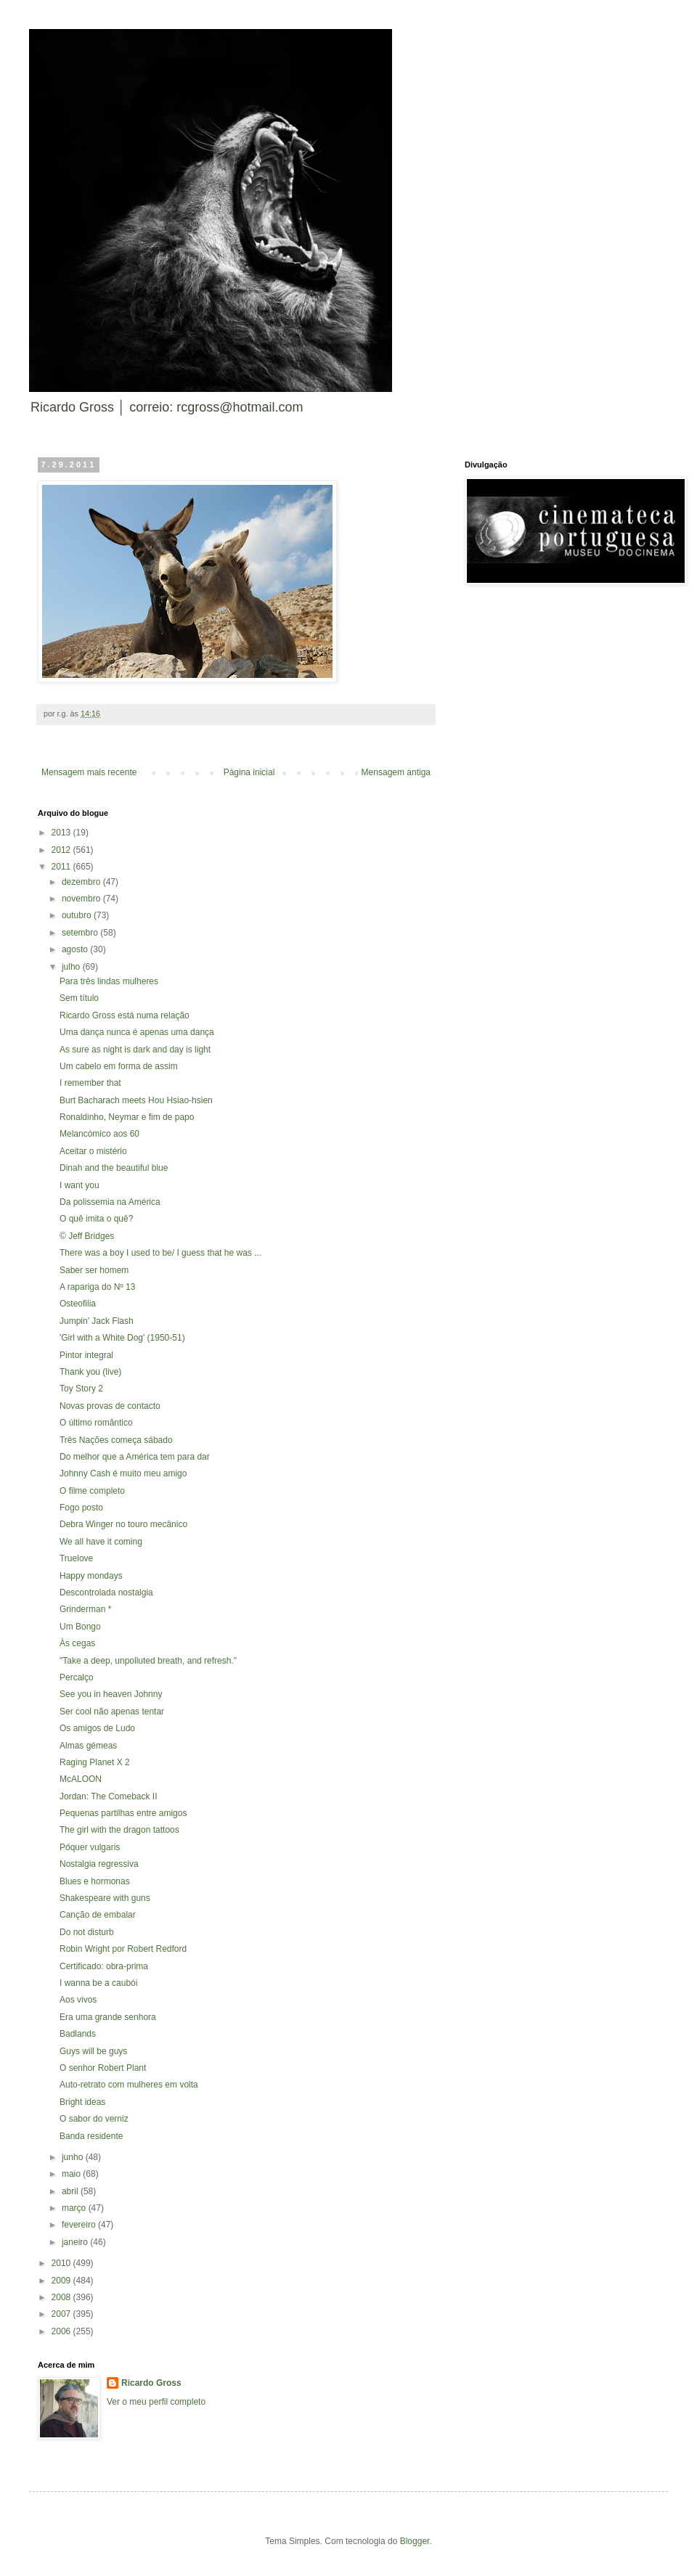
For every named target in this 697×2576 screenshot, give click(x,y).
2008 (62, 2297)
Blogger (415, 2541)
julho (72, 967)
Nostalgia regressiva (99, 1864)
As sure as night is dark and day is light (135, 1049)
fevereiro (80, 2225)
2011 (62, 867)
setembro (81, 933)
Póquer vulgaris (90, 1847)
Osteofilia (78, 1304)
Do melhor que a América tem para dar (135, 1457)
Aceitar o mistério (93, 1151)
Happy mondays (91, 1576)
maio (72, 2174)
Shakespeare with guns (105, 1898)
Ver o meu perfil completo (156, 2402)
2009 (62, 2281)
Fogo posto (81, 1507)
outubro (78, 915)
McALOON (81, 1779)
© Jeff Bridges (87, 1236)
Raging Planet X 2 (95, 1762)
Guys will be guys (93, 2051)
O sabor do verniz (94, 2119)
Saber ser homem (94, 1270)
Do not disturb (87, 1932)
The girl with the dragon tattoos (119, 1830)
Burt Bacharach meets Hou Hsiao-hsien (136, 1100)
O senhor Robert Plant (103, 2068)
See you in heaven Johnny (111, 1694)
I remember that (90, 1083)
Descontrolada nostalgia (106, 1592)
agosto (76, 949)
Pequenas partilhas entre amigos (123, 1813)
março (75, 2208)
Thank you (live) (90, 1372)
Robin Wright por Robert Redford (123, 1949)
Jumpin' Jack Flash (97, 1321)
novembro (82, 899)
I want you (79, 1185)
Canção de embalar (98, 1915)
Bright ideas (82, 2102)
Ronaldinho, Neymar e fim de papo (127, 1117)
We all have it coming (101, 1542)
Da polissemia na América (110, 1202)
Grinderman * (85, 1609)
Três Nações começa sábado (116, 1440)
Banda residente (91, 2136)
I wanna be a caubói (98, 1983)
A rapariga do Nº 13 (97, 1287)
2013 (62, 832)
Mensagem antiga (396, 772)
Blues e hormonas (95, 1881)
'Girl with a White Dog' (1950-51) (122, 1338)
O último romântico (96, 1423)
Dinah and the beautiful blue (114, 1168)
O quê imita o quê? (96, 1219)
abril (71, 2191)
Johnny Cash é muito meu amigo (123, 1473)
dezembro (82, 882)
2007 (62, 2314)
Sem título (79, 998)
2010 (62, 2263)
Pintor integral (86, 1355)
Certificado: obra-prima (104, 1966)
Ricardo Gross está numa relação (124, 1015)
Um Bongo (80, 1627)
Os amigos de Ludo (97, 1728)
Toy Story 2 (81, 1388)
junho (74, 2157)
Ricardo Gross (151, 2383)
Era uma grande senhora (108, 2017)
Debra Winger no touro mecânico (123, 1524)
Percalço (77, 1677)
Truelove (76, 1558)
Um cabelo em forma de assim (119, 1066)
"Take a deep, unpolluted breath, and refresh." (148, 1661)
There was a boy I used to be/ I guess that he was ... (160, 1253)
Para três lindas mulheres (109, 981)
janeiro (76, 2242)
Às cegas (77, 1643)
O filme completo (92, 1491)
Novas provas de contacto (110, 1406)
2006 (62, 2331)
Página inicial (249, 772)
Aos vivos (78, 2000)
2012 (62, 850)
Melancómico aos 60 (99, 1134)
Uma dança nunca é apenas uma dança (137, 1032)
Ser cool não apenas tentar (112, 1711)
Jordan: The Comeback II (109, 1796)
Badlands (78, 2034)
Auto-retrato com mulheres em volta (129, 2085)
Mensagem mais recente (88, 772)
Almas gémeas (88, 1746)
